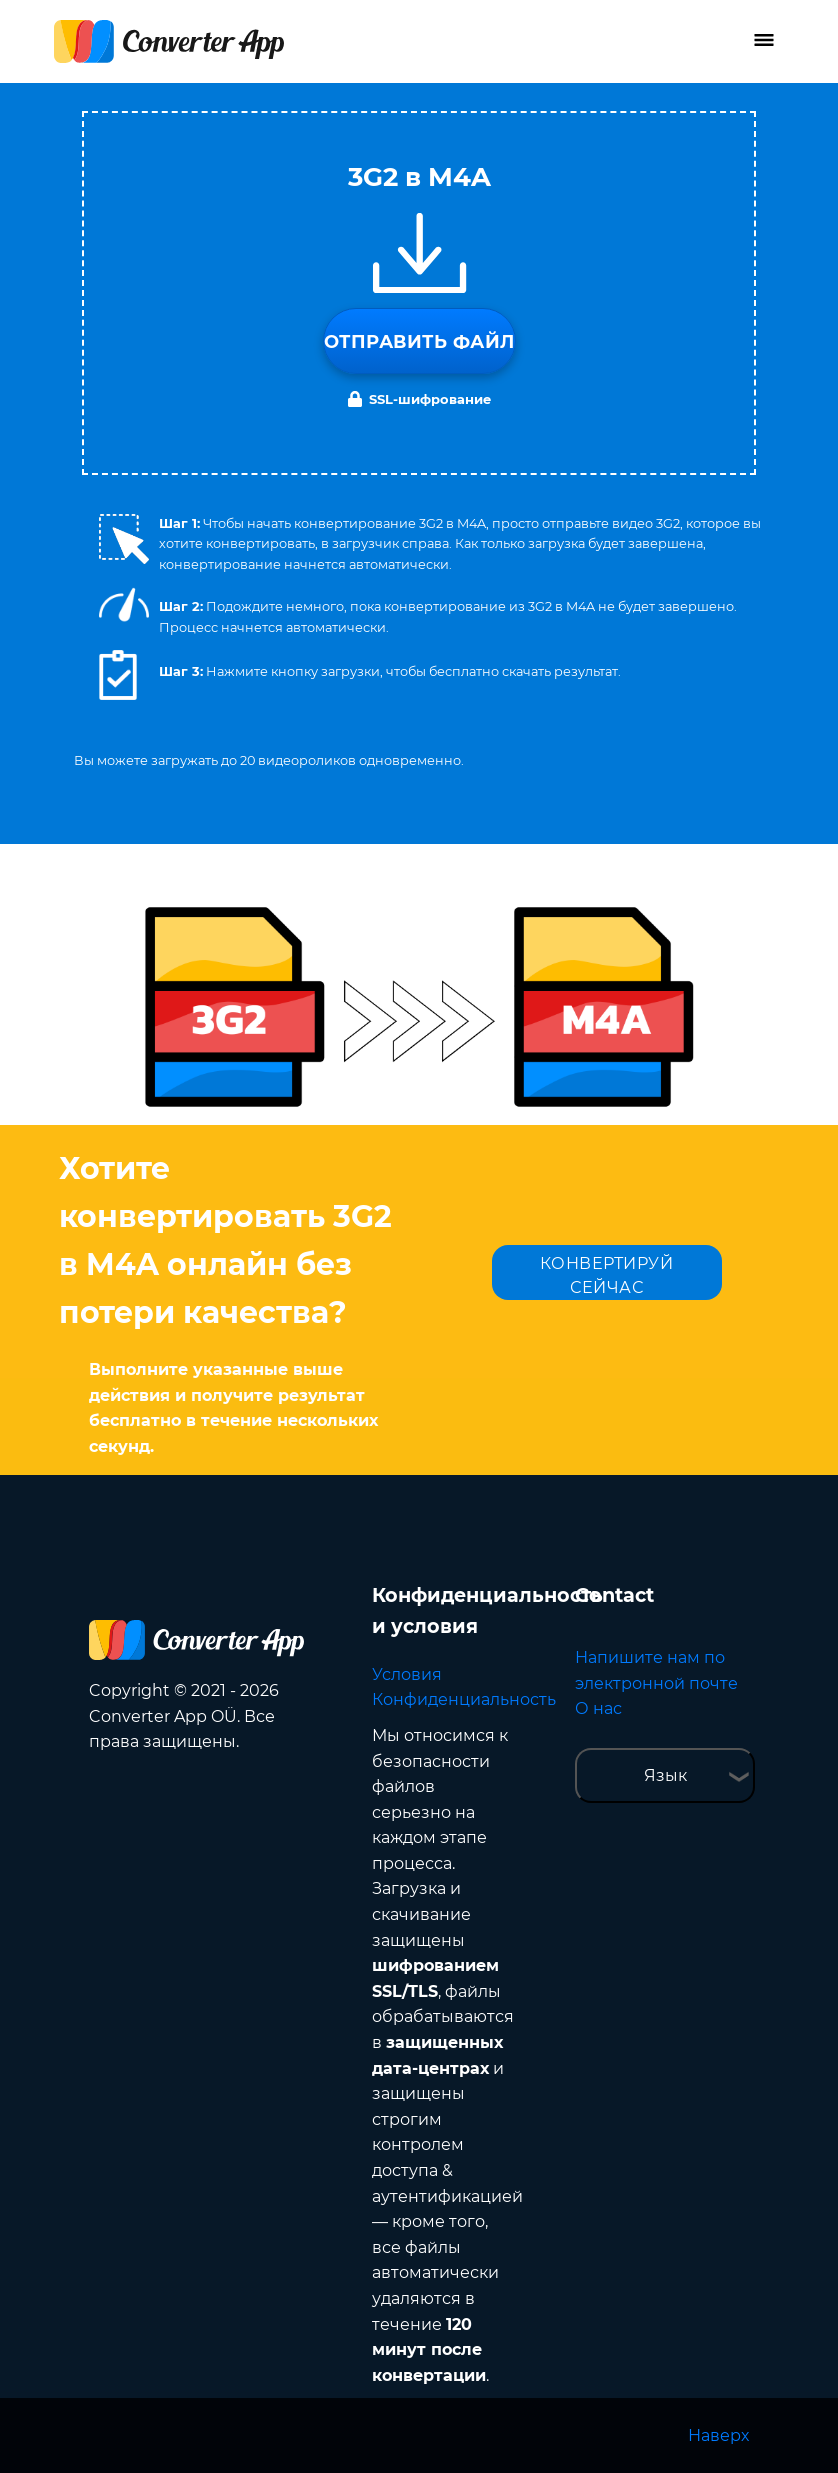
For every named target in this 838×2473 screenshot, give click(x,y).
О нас (598, 1708)
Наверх (718, 2435)
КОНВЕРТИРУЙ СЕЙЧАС (607, 1275)
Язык (665, 1775)
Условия (407, 1674)
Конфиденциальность (464, 1699)
